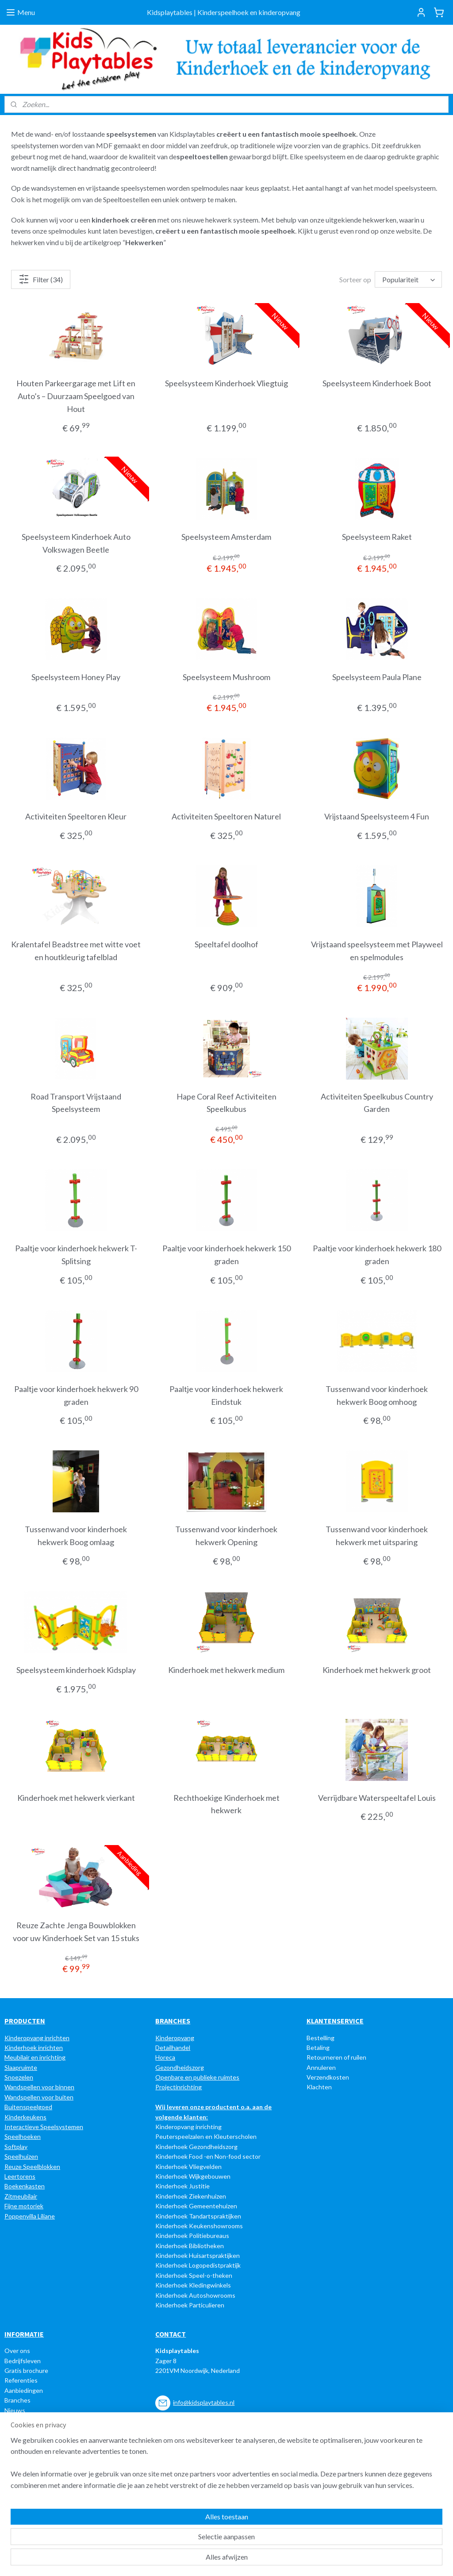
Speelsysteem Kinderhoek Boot (376, 383)
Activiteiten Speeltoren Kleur (76, 816)
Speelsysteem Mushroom (226, 677)
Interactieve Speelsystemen (43, 2126)
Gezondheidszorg (179, 2067)
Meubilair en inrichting (34, 2057)
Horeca (165, 2057)
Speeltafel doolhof (226, 944)
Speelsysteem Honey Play (75, 677)
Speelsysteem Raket (377, 537)
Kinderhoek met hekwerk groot (376, 1670)
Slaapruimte (20, 2067)
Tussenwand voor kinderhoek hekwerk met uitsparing (377, 1535)
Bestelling (320, 2038)
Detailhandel (172, 2047)
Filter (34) (41, 279)
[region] (168, 2536)
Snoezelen (18, 2077)
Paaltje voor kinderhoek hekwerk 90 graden (76, 1395)
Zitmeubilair (20, 2196)
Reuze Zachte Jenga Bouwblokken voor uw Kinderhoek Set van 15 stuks (76, 1932)
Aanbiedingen (23, 2390)
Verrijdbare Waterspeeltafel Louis (377, 1798)
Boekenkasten (24, 2186)
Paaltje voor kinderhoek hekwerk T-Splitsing (76, 1254)
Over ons (17, 2350)
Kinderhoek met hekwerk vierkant (76, 1798)
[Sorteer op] (408, 279)
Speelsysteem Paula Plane (377, 677)
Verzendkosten (328, 2077)
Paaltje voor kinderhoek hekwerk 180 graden (377, 1254)
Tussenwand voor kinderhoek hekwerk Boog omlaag (76, 1535)
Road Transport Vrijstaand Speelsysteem (76, 1103)
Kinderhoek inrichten (33, 2047)
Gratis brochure (26, 2370)
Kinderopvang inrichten (36, 2038)
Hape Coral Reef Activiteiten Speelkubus (226, 1103)
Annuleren (321, 2067)
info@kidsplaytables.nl (203, 2402)
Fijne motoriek (23, 2206)
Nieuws (14, 2410)
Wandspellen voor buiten (38, 2097)
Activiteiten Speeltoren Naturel (226, 816)
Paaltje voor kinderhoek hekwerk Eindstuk (226, 1395)
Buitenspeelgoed (28, 2107)
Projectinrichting (178, 2087)
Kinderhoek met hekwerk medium (226, 1670)
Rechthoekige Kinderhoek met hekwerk (226, 1804)
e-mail (207, 2461)
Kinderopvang (174, 2038)
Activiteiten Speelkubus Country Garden (377, 1103)
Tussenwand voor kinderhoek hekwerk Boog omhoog (377, 1395)
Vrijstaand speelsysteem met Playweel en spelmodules (377, 950)
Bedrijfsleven (22, 2361)
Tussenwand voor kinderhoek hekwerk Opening (226, 1535)
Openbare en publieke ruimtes (197, 2077)
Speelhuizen (21, 2156)
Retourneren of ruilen (336, 2057)
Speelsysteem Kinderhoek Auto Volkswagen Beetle (76, 543)
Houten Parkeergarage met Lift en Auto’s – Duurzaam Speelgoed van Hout (75, 396)
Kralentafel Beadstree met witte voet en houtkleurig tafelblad (76, 950)
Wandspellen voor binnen (39, 2087)
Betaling (318, 2047)
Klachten (319, 2087)
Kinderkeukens (25, 2117)
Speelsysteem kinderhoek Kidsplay (76, 1670)
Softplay (15, 2146)
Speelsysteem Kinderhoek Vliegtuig (226, 383)
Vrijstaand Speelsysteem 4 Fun (376, 816)
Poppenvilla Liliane (29, 2216)
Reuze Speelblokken (32, 2166)
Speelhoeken (22, 2136)
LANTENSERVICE (337, 2020)
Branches (17, 2400)
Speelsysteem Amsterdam (226, 537)
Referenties (21, 2380)
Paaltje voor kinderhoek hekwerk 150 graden (226, 1254)
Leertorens (19, 2176)
